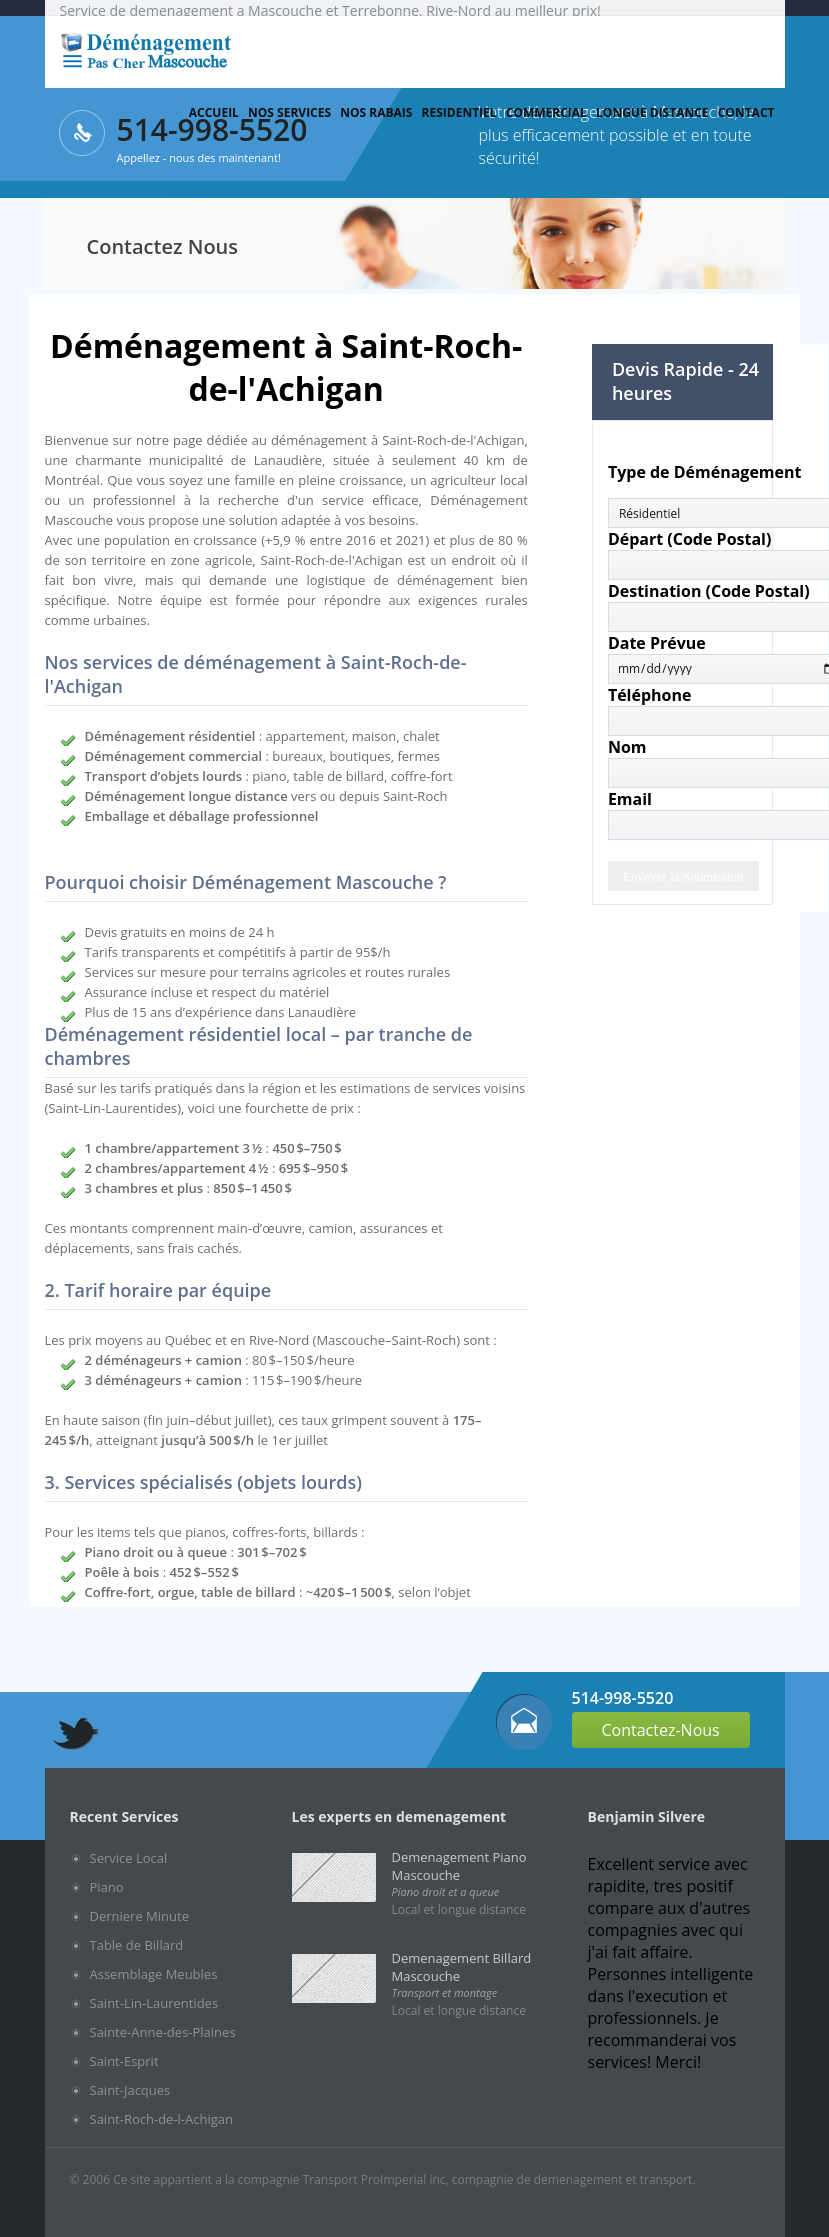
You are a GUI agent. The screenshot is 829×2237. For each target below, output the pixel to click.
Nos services (289, 112)
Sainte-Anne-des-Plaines (163, 2032)
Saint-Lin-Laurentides (154, 2003)
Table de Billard (137, 1945)
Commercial (546, 112)
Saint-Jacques (130, 2090)
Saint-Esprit (124, 2061)
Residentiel (459, 112)
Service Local (129, 1858)
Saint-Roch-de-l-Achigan (162, 2119)
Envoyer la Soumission (683, 876)
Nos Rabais (376, 112)
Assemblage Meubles (154, 1974)
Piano (107, 1887)
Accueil (214, 112)
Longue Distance (652, 112)
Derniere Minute (139, 1916)
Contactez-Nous (661, 1730)
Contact (746, 112)
